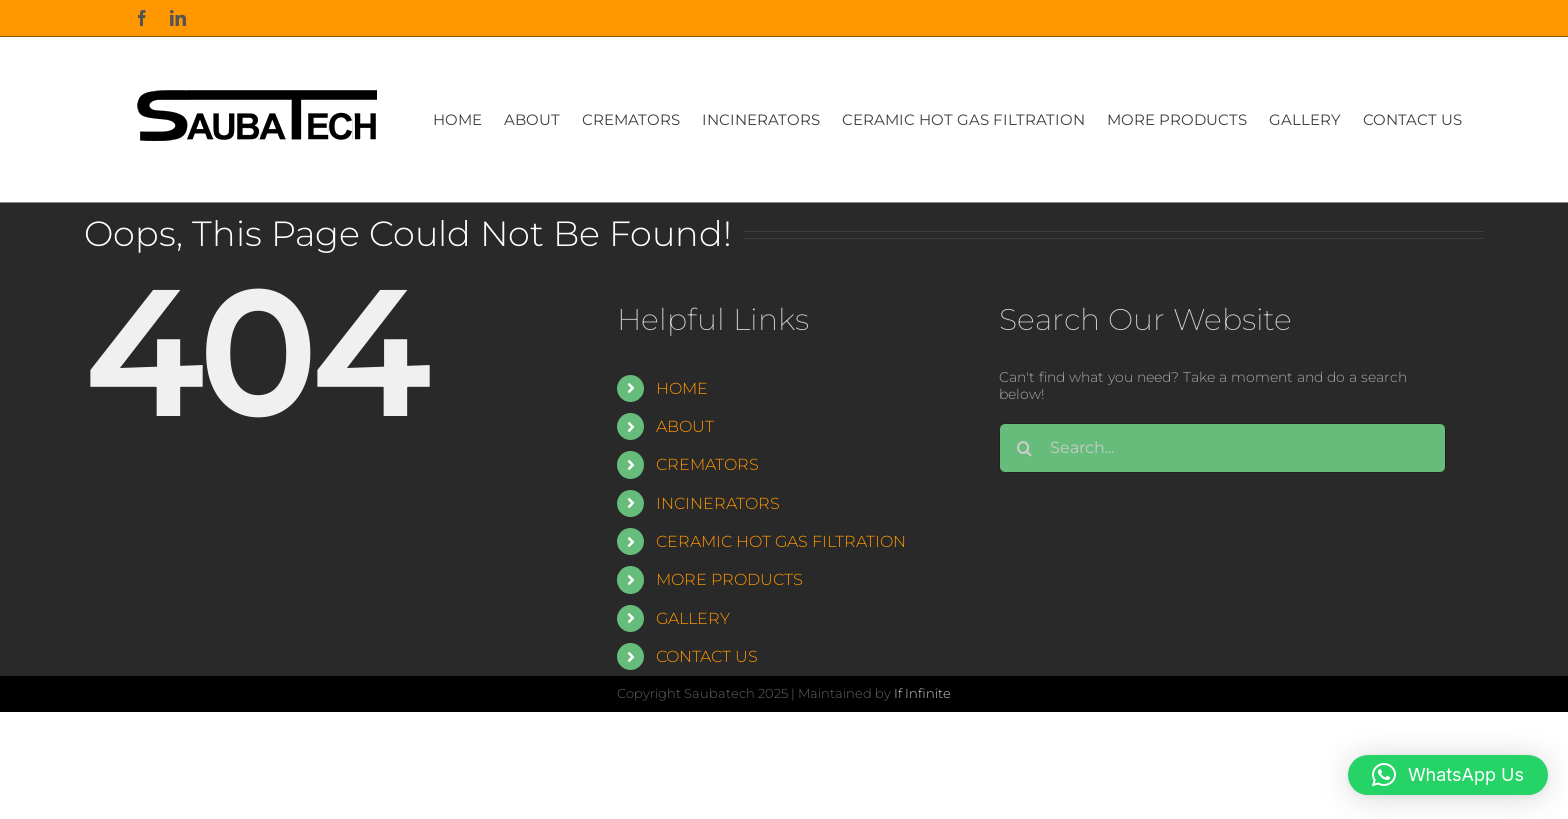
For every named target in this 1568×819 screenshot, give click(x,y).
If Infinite (922, 693)
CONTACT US (707, 656)
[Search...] (1222, 448)
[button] (1448, 775)
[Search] (1024, 448)
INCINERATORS (718, 503)
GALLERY (693, 618)
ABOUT (685, 426)
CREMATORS (707, 464)
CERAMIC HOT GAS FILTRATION (781, 541)
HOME (682, 388)
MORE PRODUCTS (729, 579)
